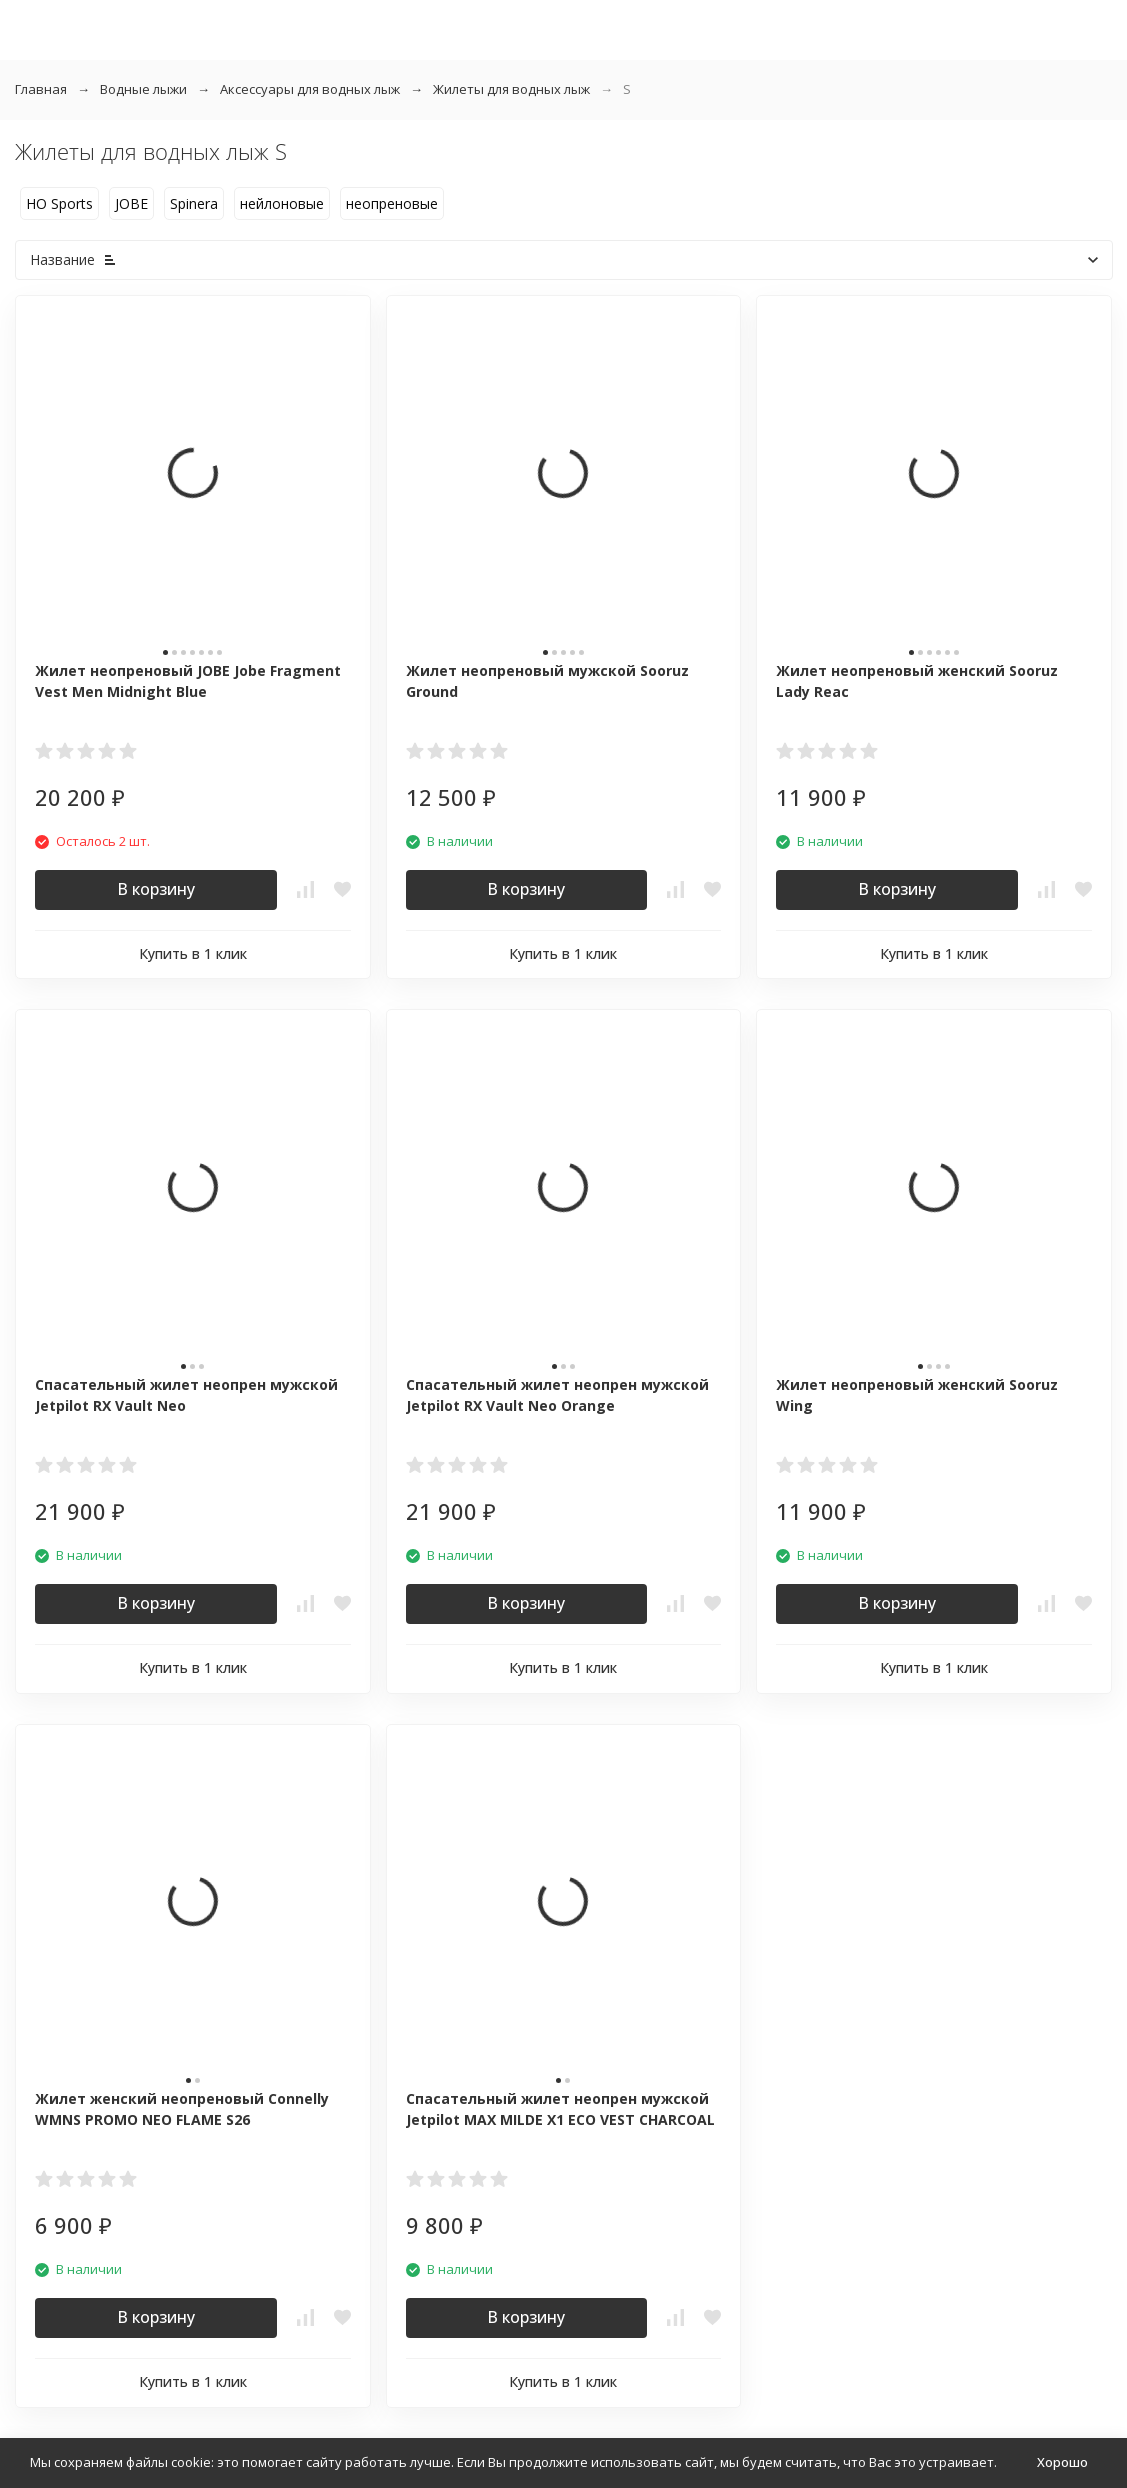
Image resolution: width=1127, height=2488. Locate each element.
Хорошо (1062, 2462)
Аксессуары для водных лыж (310, 89)
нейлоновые (282, 203)
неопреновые (392, 203)
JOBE (131, 203)
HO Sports (59, 203)
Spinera (194, 203)
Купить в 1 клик (193, 953)
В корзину (156, 889)
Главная (41, 89)
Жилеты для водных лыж (511, 89)
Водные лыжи (143, 89)
